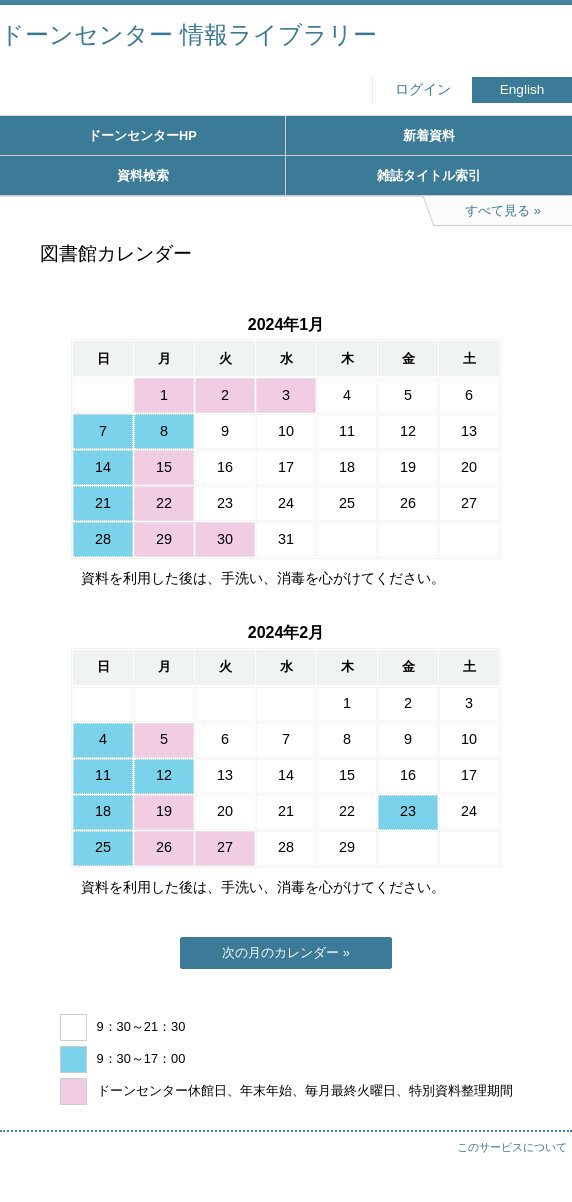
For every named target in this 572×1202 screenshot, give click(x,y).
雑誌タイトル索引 (429, 175)
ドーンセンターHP (142, 135)
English (522, 89)
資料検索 (143, 175)
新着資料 (429, 135)
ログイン (423, 89)
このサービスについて (512, 1147)
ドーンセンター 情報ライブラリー (188, 34)
